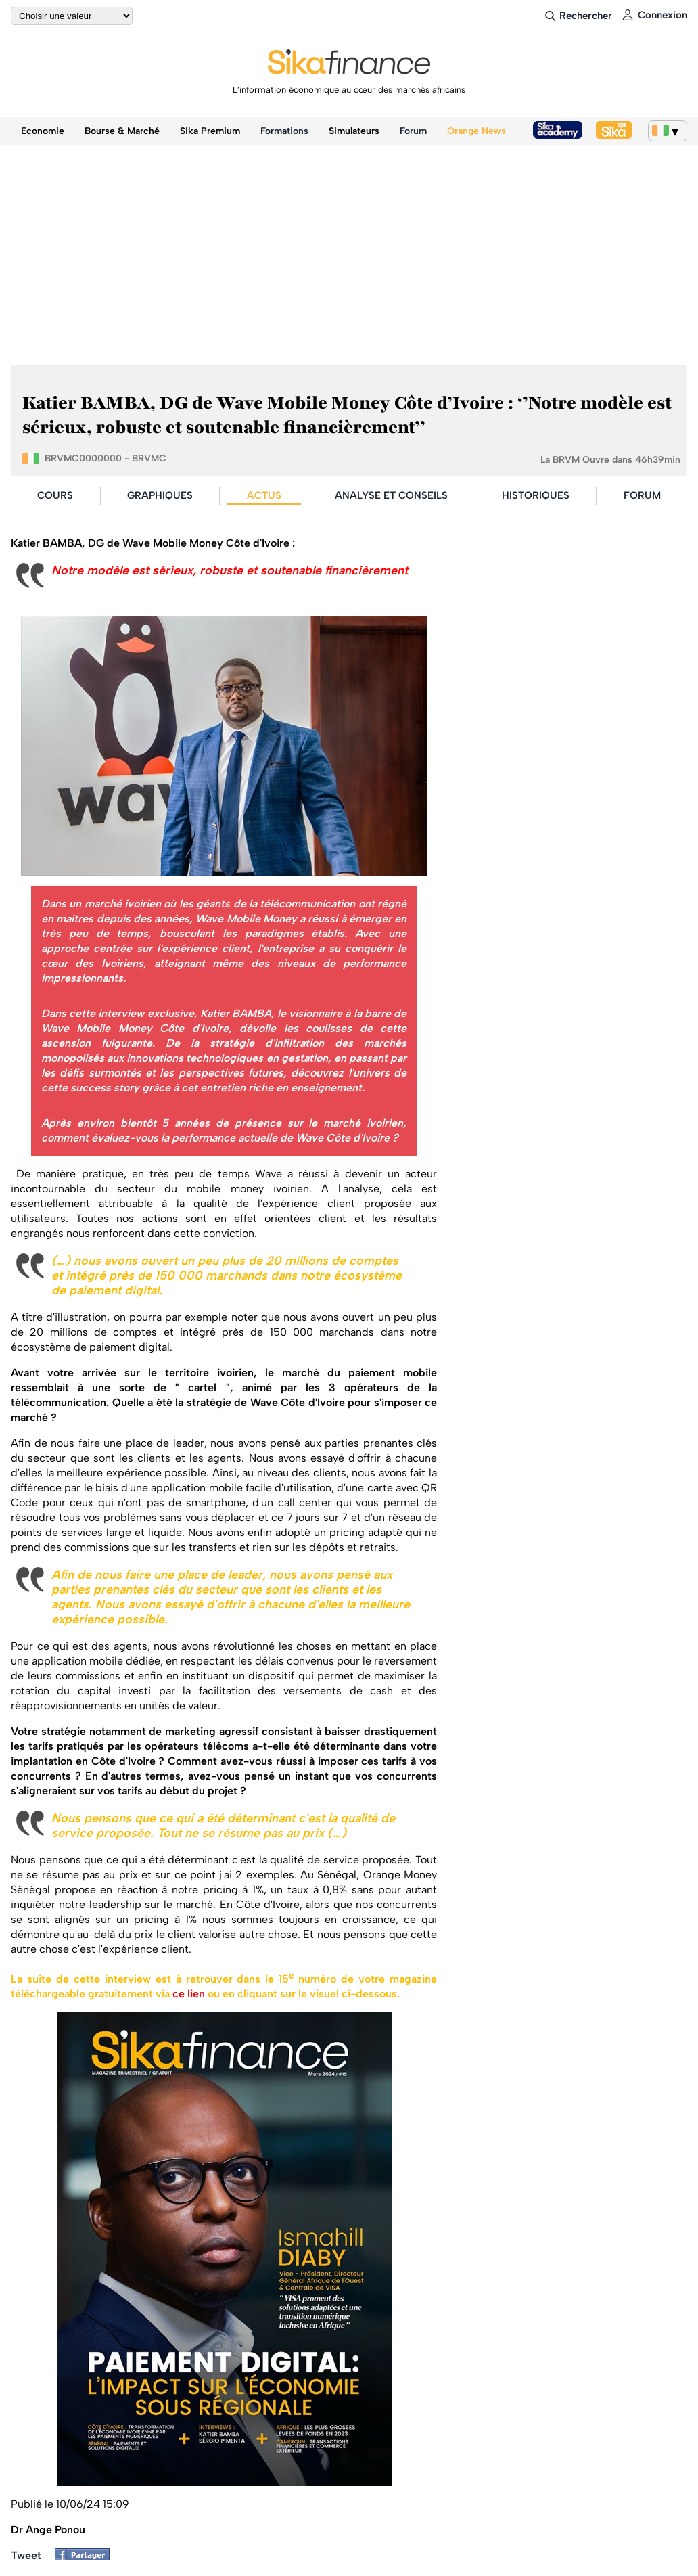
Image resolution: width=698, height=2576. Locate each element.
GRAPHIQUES (160, 495)
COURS (55, 495)
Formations (284, 131)
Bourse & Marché (122, 131)
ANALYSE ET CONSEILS (391, 495)
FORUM (642, 495)
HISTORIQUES (535, 495)
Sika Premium (210, 131)
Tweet (26, 2555)
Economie (42, 131)
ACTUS (264, 495)
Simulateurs (354, 131)
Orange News (476, 131)
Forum (413, 131)
